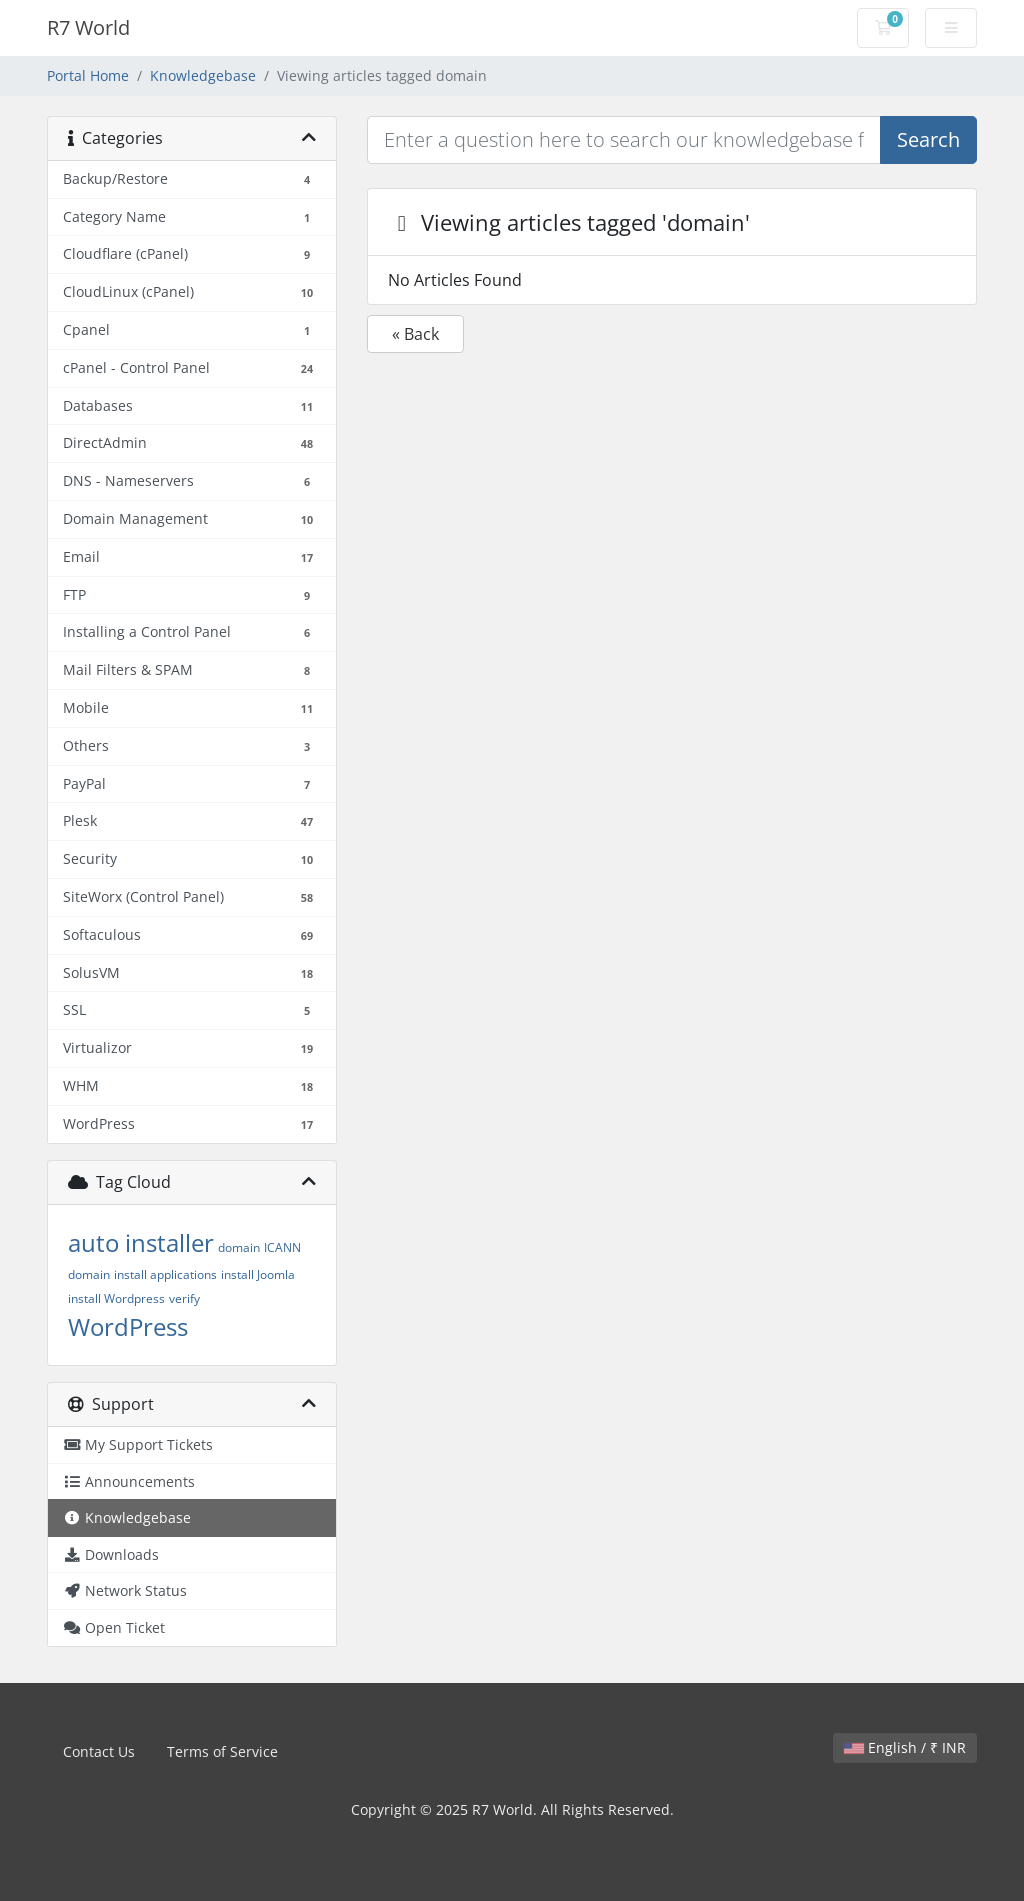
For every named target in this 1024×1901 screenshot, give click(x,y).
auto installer (141, 1242)
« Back (415, 334)
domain (239, 1247)
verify (184, 1298)
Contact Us (99, 1751)
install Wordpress (116, 1298)
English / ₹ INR (905, 1747)
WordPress (128, 1326)
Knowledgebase (203, 75)
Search (928, 139)
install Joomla (258, 1274)
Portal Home (88, 75)
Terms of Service (222, 1751)
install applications (165, 1274)
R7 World (88, 27)
